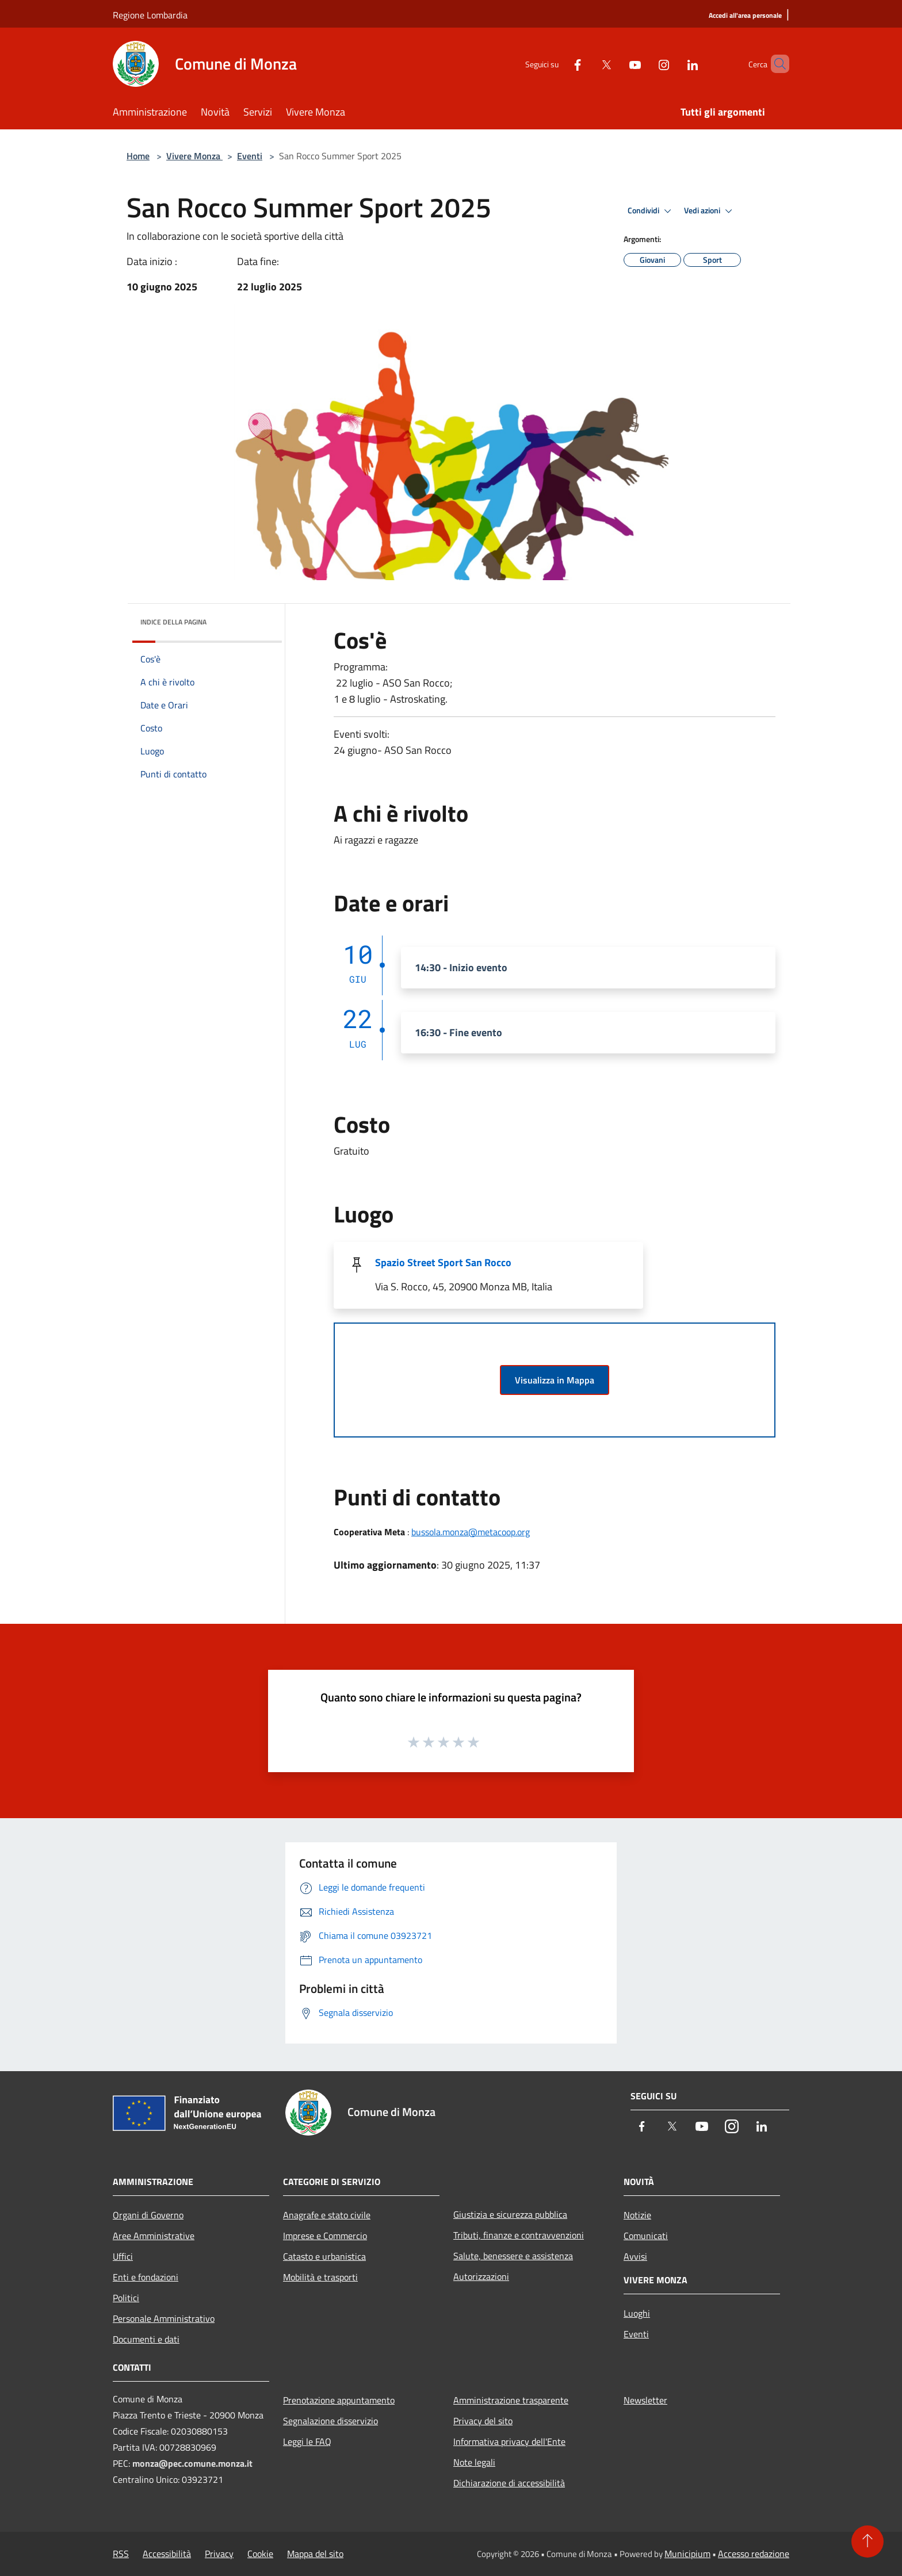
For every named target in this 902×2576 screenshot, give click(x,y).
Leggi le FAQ (307, 2441)
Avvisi (635, 2256)
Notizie (637, 2215)
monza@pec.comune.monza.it (192, 2463)
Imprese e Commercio (325, 2235)
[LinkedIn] (673, 63)
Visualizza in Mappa (554, 1380)
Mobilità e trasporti (320, 2277)
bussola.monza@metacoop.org (470, 1532)
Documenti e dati (146, 2339)
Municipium (687, 2553)
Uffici (123, 2256)
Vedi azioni (710, 211)
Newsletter (645, 2400)
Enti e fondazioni (145, 2277)
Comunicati (646, 2235)
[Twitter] (586, 63)
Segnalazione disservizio (330, 2421)
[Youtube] (615, 63)
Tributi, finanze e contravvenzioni (518, 2235)
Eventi (249, 156)
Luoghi (637, 2313)
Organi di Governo (148, 2215)
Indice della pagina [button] (173, 621)
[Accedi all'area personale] (745, 15)
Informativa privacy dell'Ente (509, 2441)
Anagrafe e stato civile (326, 2215)
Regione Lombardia (150, 15)
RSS (121, 2553)
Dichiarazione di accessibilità (509, 2483)
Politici (126, 2298)
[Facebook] (558, 63)
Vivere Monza (194, 156)
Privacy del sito (483, 2421)
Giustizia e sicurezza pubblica (510, 2214)
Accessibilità (167, 2553)
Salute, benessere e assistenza (513, 2256)
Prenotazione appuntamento (339, 2400)
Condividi (651, 211)
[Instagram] (644, 63)
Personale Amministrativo (164, 2318)
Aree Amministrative (153, 2235)
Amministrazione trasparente (510, 2400)
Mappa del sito (315, 2553)
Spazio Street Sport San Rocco (443, 1262)
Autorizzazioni (481, 2276)
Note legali (474, 2462)
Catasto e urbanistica (324, 2256)
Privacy (219, 2553)
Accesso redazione (753, 2553)
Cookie (260, 2553)
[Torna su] (867, 2541)
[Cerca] (775, 64)
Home (138, 156)
